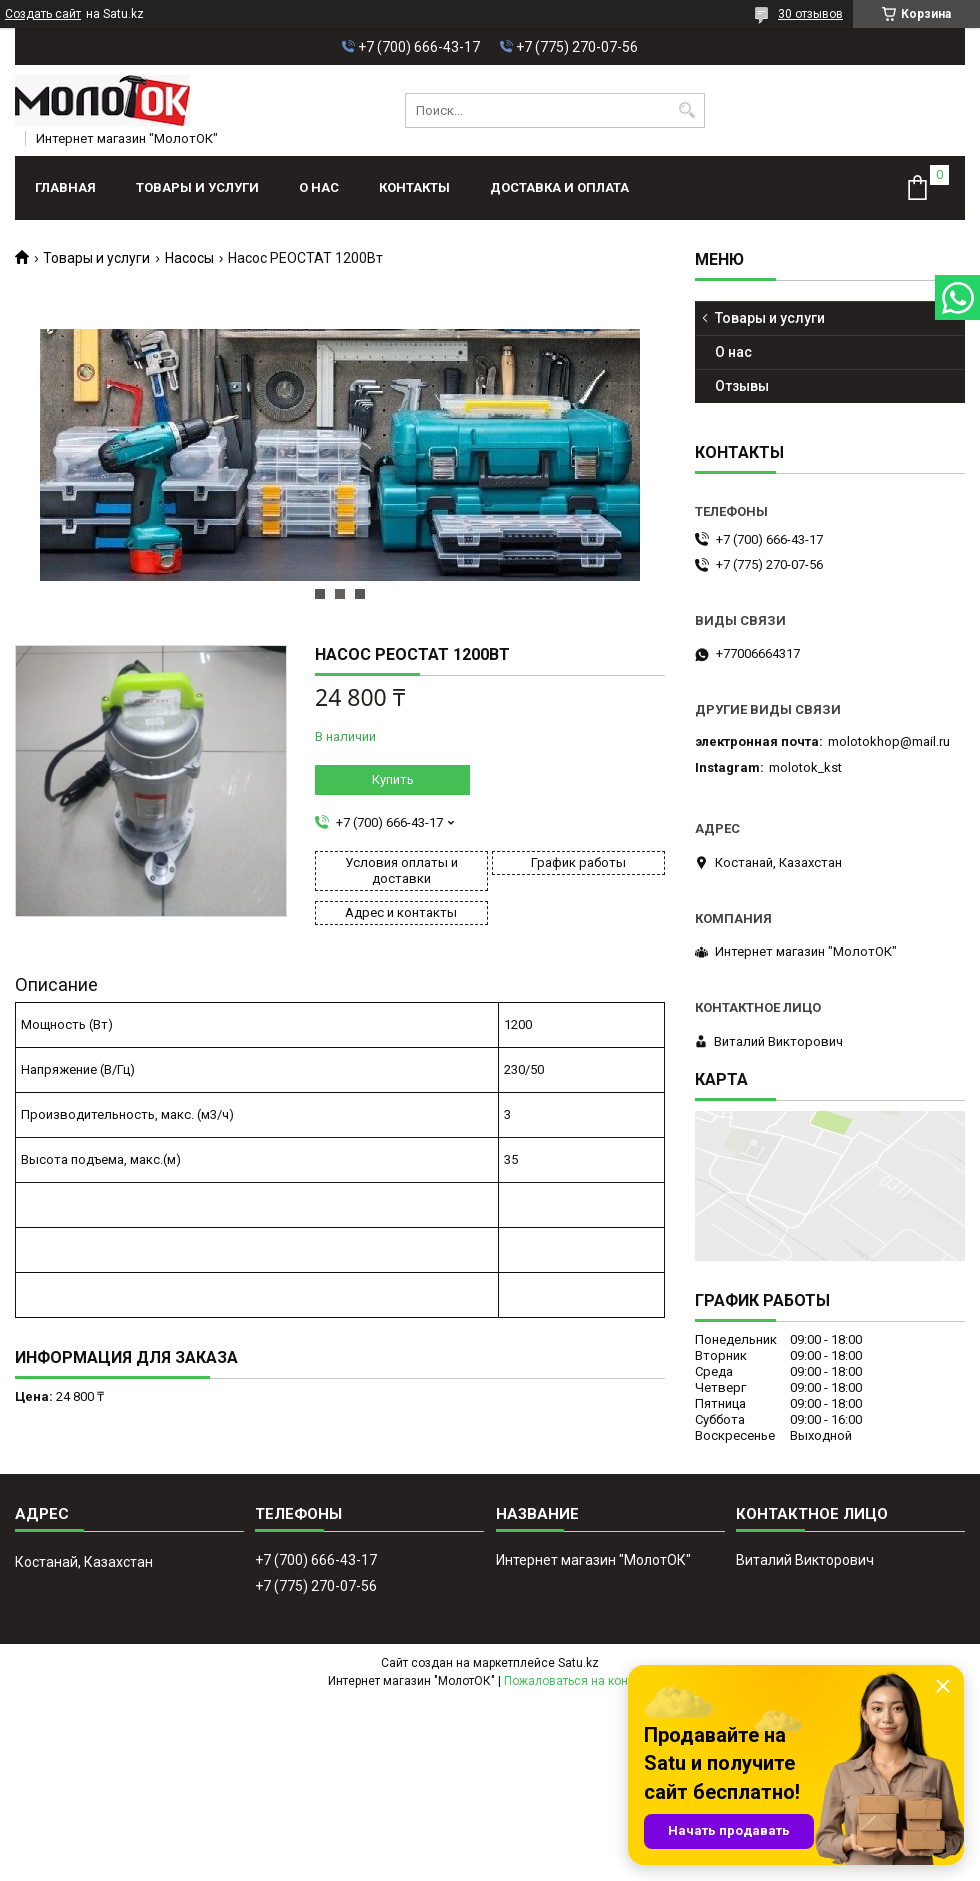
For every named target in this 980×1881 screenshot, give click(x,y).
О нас (319, 187)
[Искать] (687, 110)
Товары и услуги (197, 187)
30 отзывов (810, 14)
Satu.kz (578, 1663)
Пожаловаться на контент (578, 1681)
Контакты (414, 187)
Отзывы (742, 386)
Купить (393, 779)
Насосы (189, 258)
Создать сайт (43, 14)
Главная (65, 187)
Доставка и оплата (559, 187)
